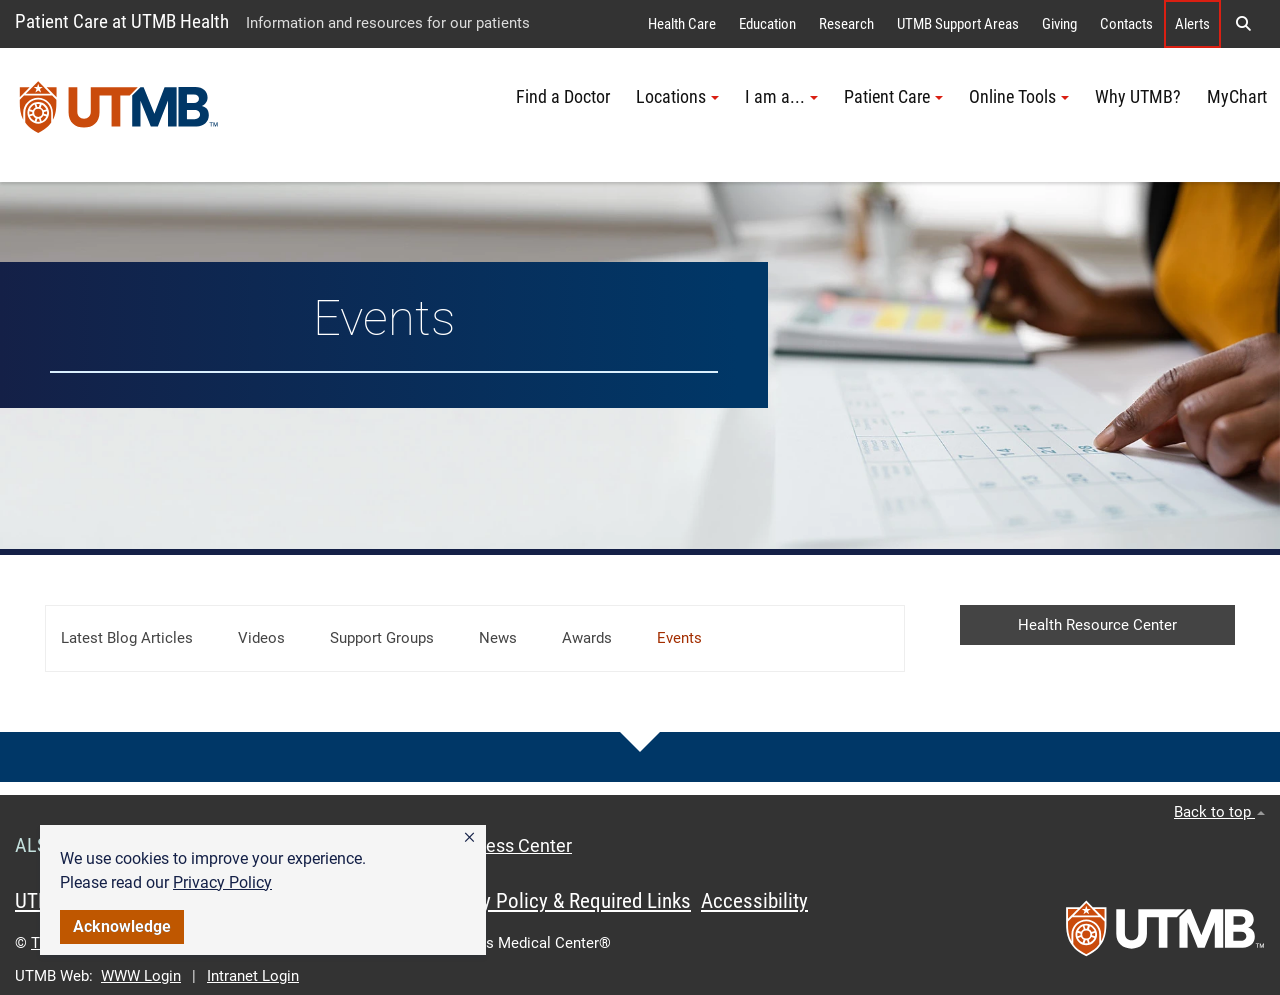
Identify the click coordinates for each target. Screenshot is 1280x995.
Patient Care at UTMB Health (122, 21)
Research (846, 24)
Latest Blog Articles (127, 638)
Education (767, 24)
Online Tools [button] (1019, 97)
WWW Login (141, 976)
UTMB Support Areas (958, 24)
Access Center (514, 846)
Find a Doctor (563, 97)
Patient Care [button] (893, 97)
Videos (261, 638)
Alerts (1192, 24)
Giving (1059, 24)
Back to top (1219, 812)
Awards (587, 638)
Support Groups (382, 638)
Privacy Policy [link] (222, 882)
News (498, 638)
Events (679, 638)
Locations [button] (677, 97)
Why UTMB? (1138, 97)
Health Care (682, 24)
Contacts (1126, 24)
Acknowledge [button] (122, 926)
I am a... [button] (781, 97)
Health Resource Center (1097, 625)
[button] (469, 838)
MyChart (1237, 97)
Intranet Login (253, 976)
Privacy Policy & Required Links (560, 901)
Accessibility (754, 901)
